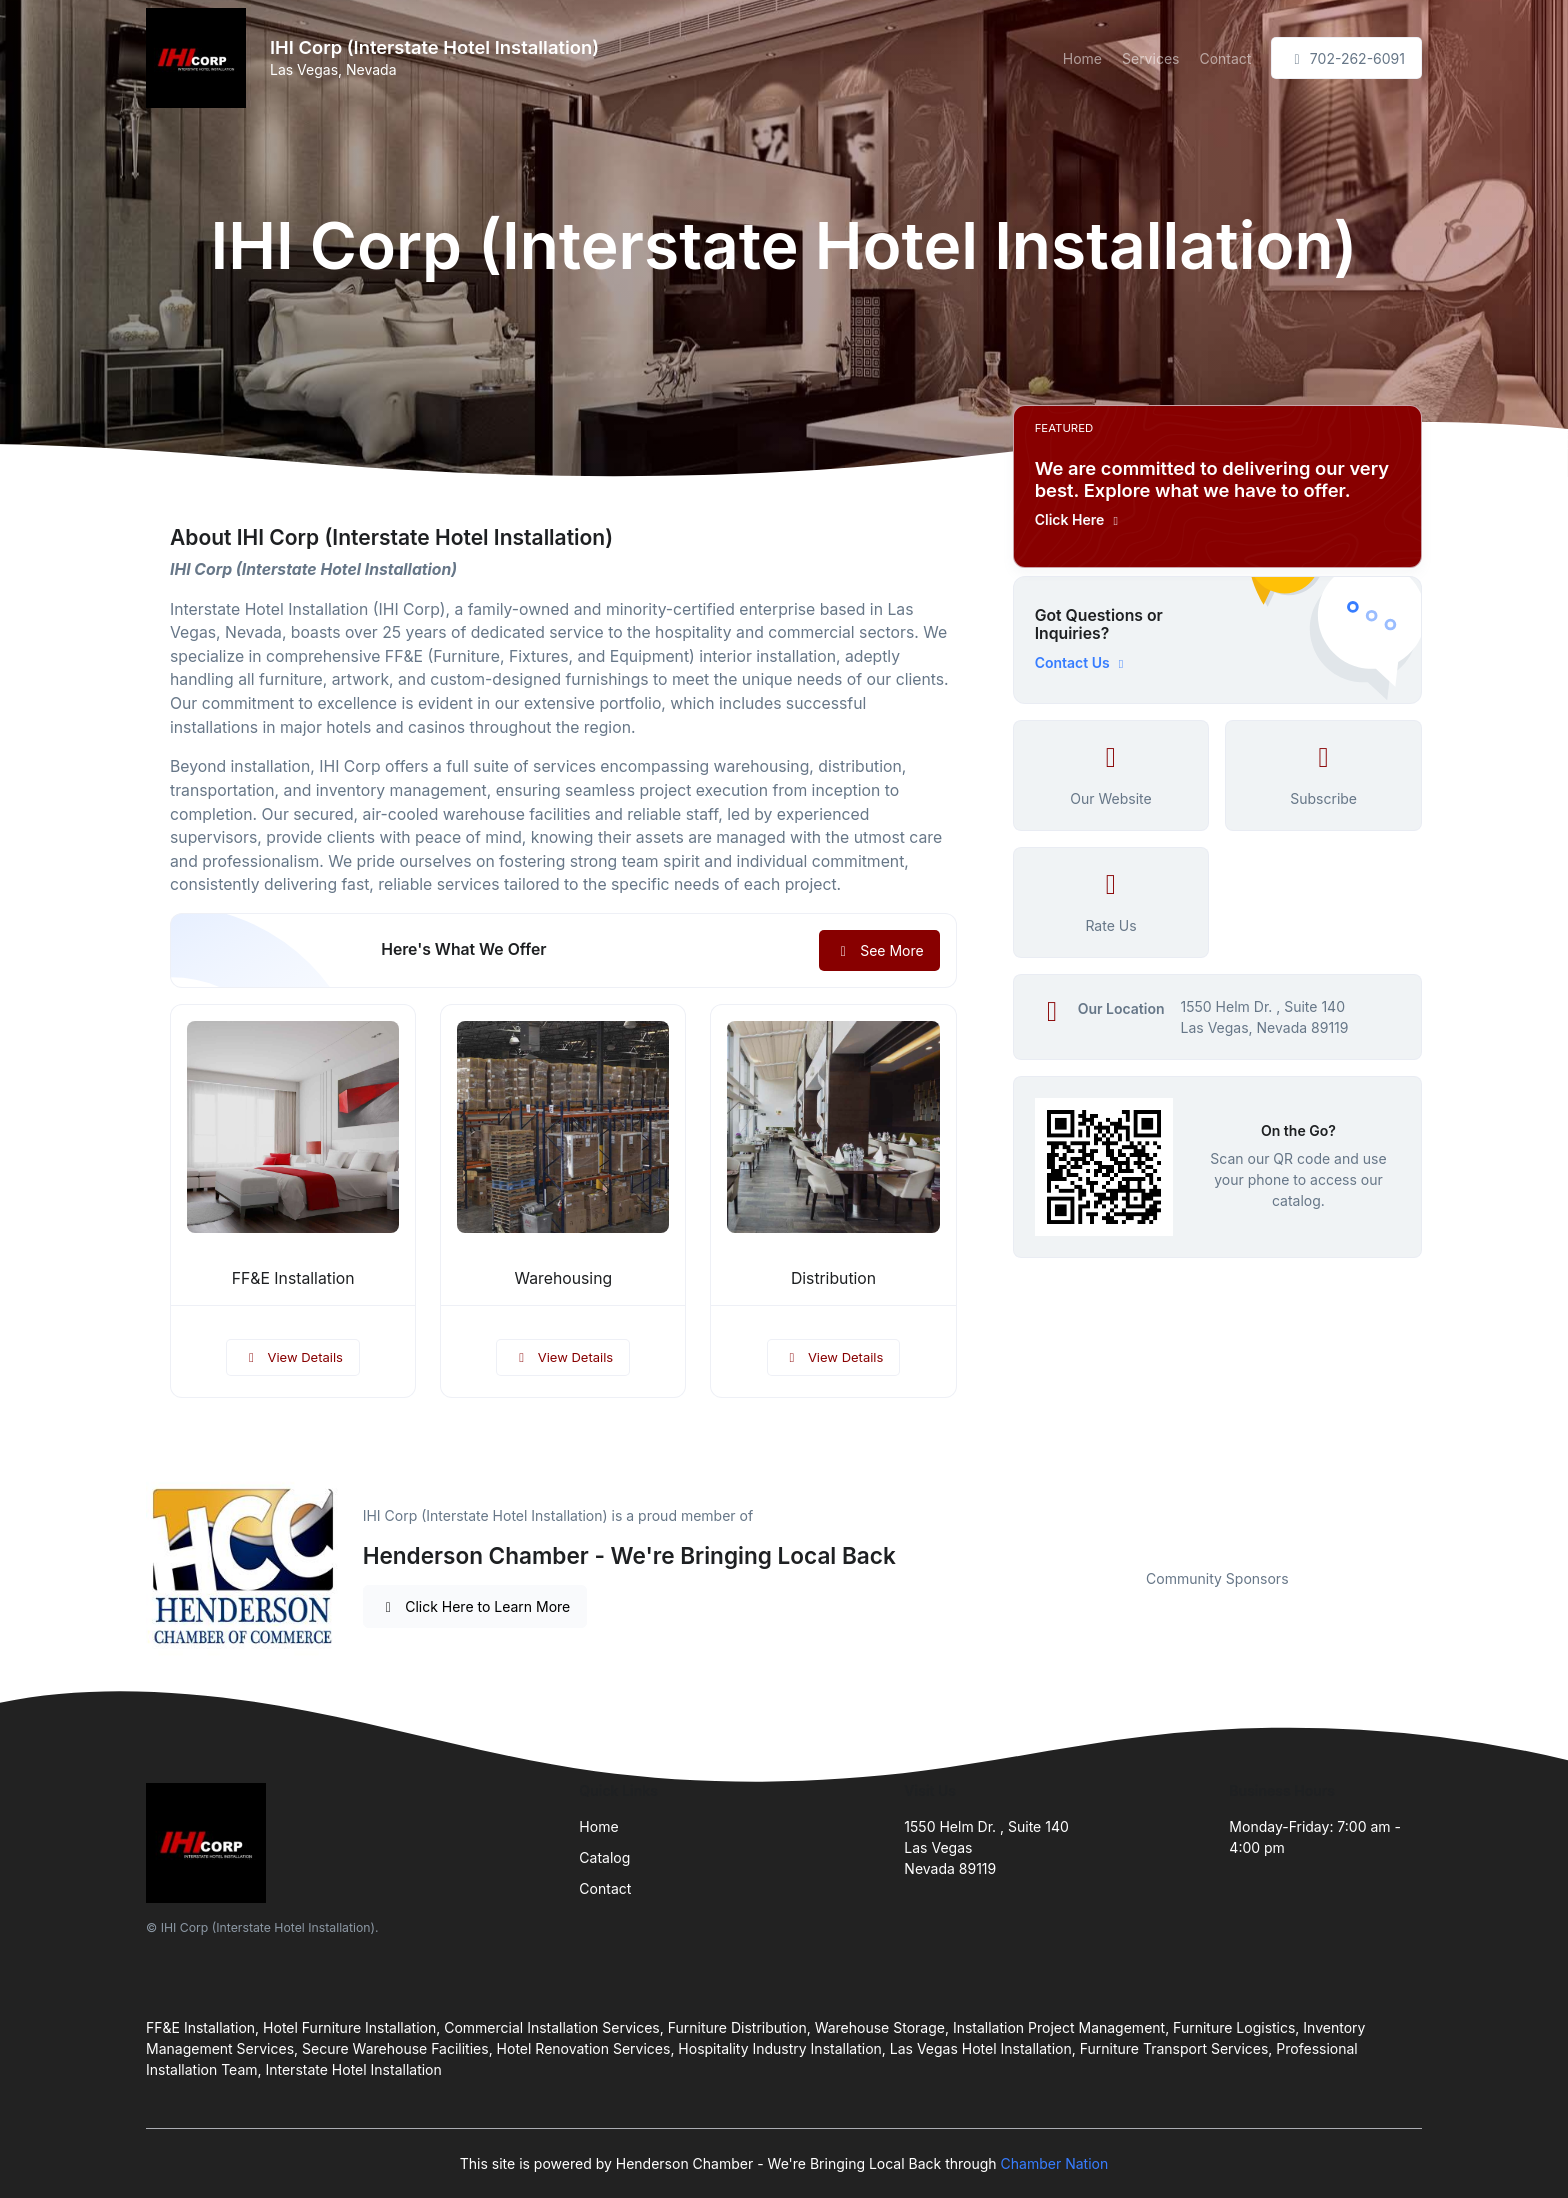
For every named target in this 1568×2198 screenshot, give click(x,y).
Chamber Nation (1055, 2163)
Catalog (604, 1857)
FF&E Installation (293, 1278)
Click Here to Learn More (475, 1606)
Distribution (833, 1278)
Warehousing (564, 1278)
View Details (293, 1357)
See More (879, 950)
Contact (1225, 58)
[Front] (200, 58)
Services (1150, 58)
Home (1082, 58)
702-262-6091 (1346, 58)
